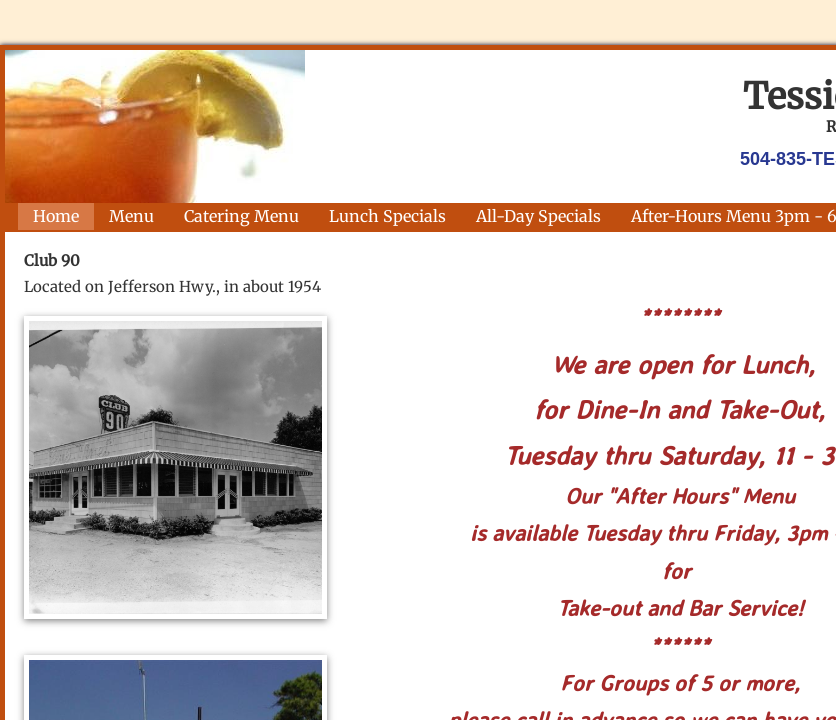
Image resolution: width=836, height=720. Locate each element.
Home (56, 216)
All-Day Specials (538, 216)
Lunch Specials (387, 216)
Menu (131, 216)
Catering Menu (241, 216)
